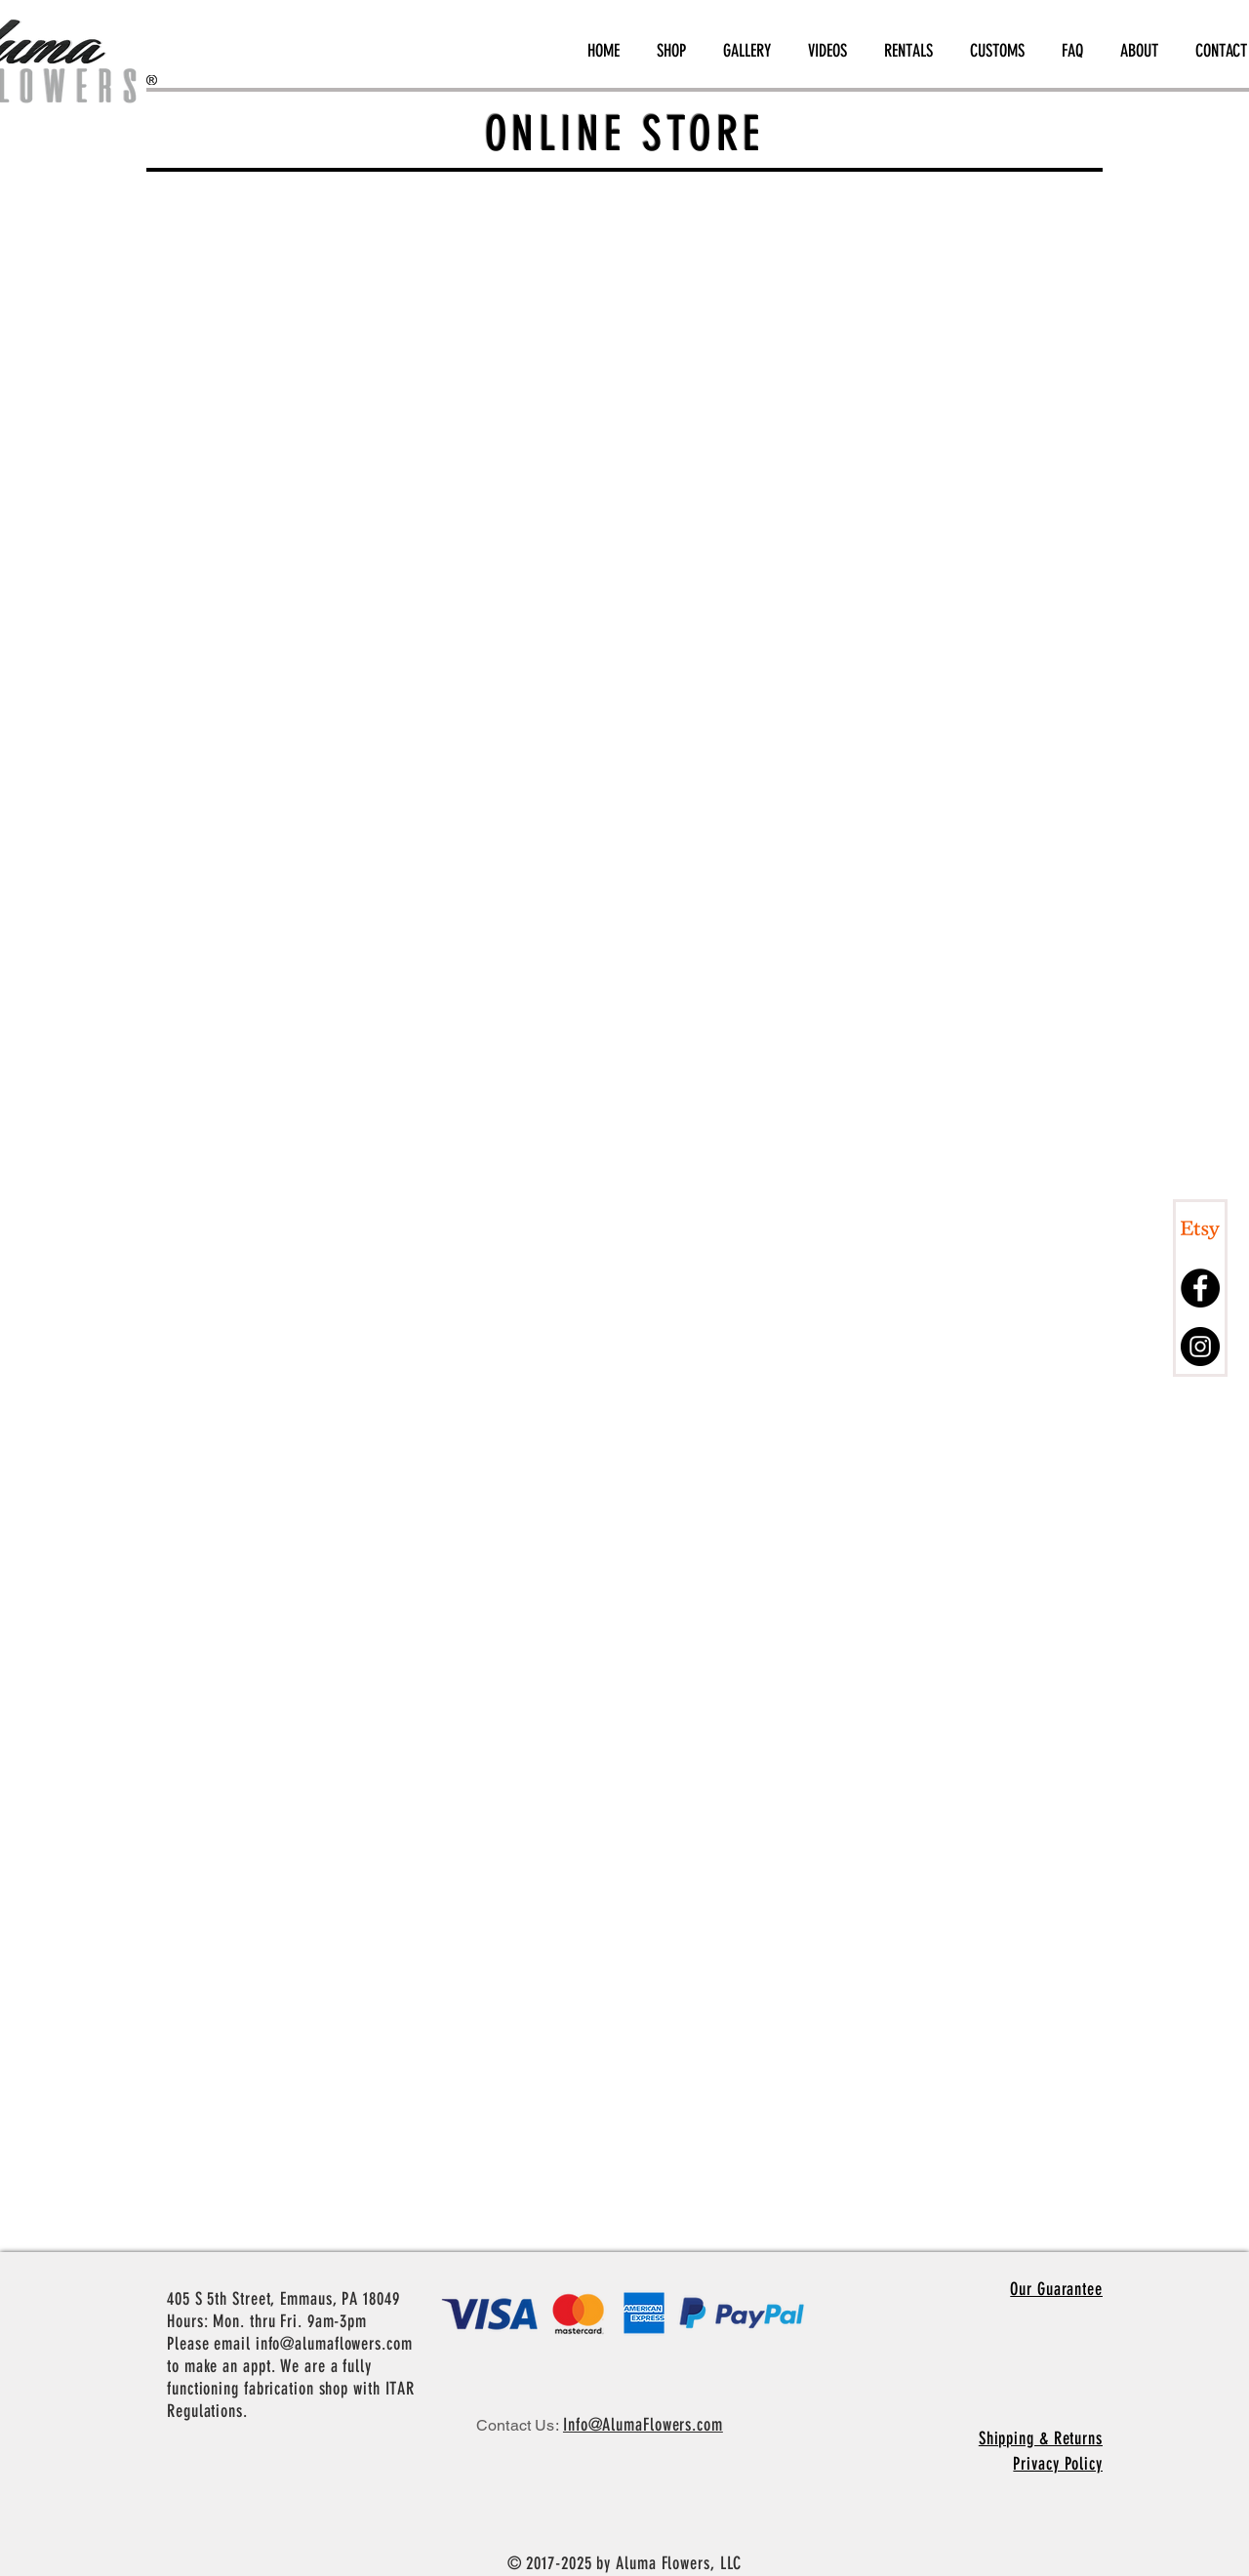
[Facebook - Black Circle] (1200, 1288)
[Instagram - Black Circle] (1200, 1346)
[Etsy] (1200, 1229)
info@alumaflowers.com (334, 2344)
